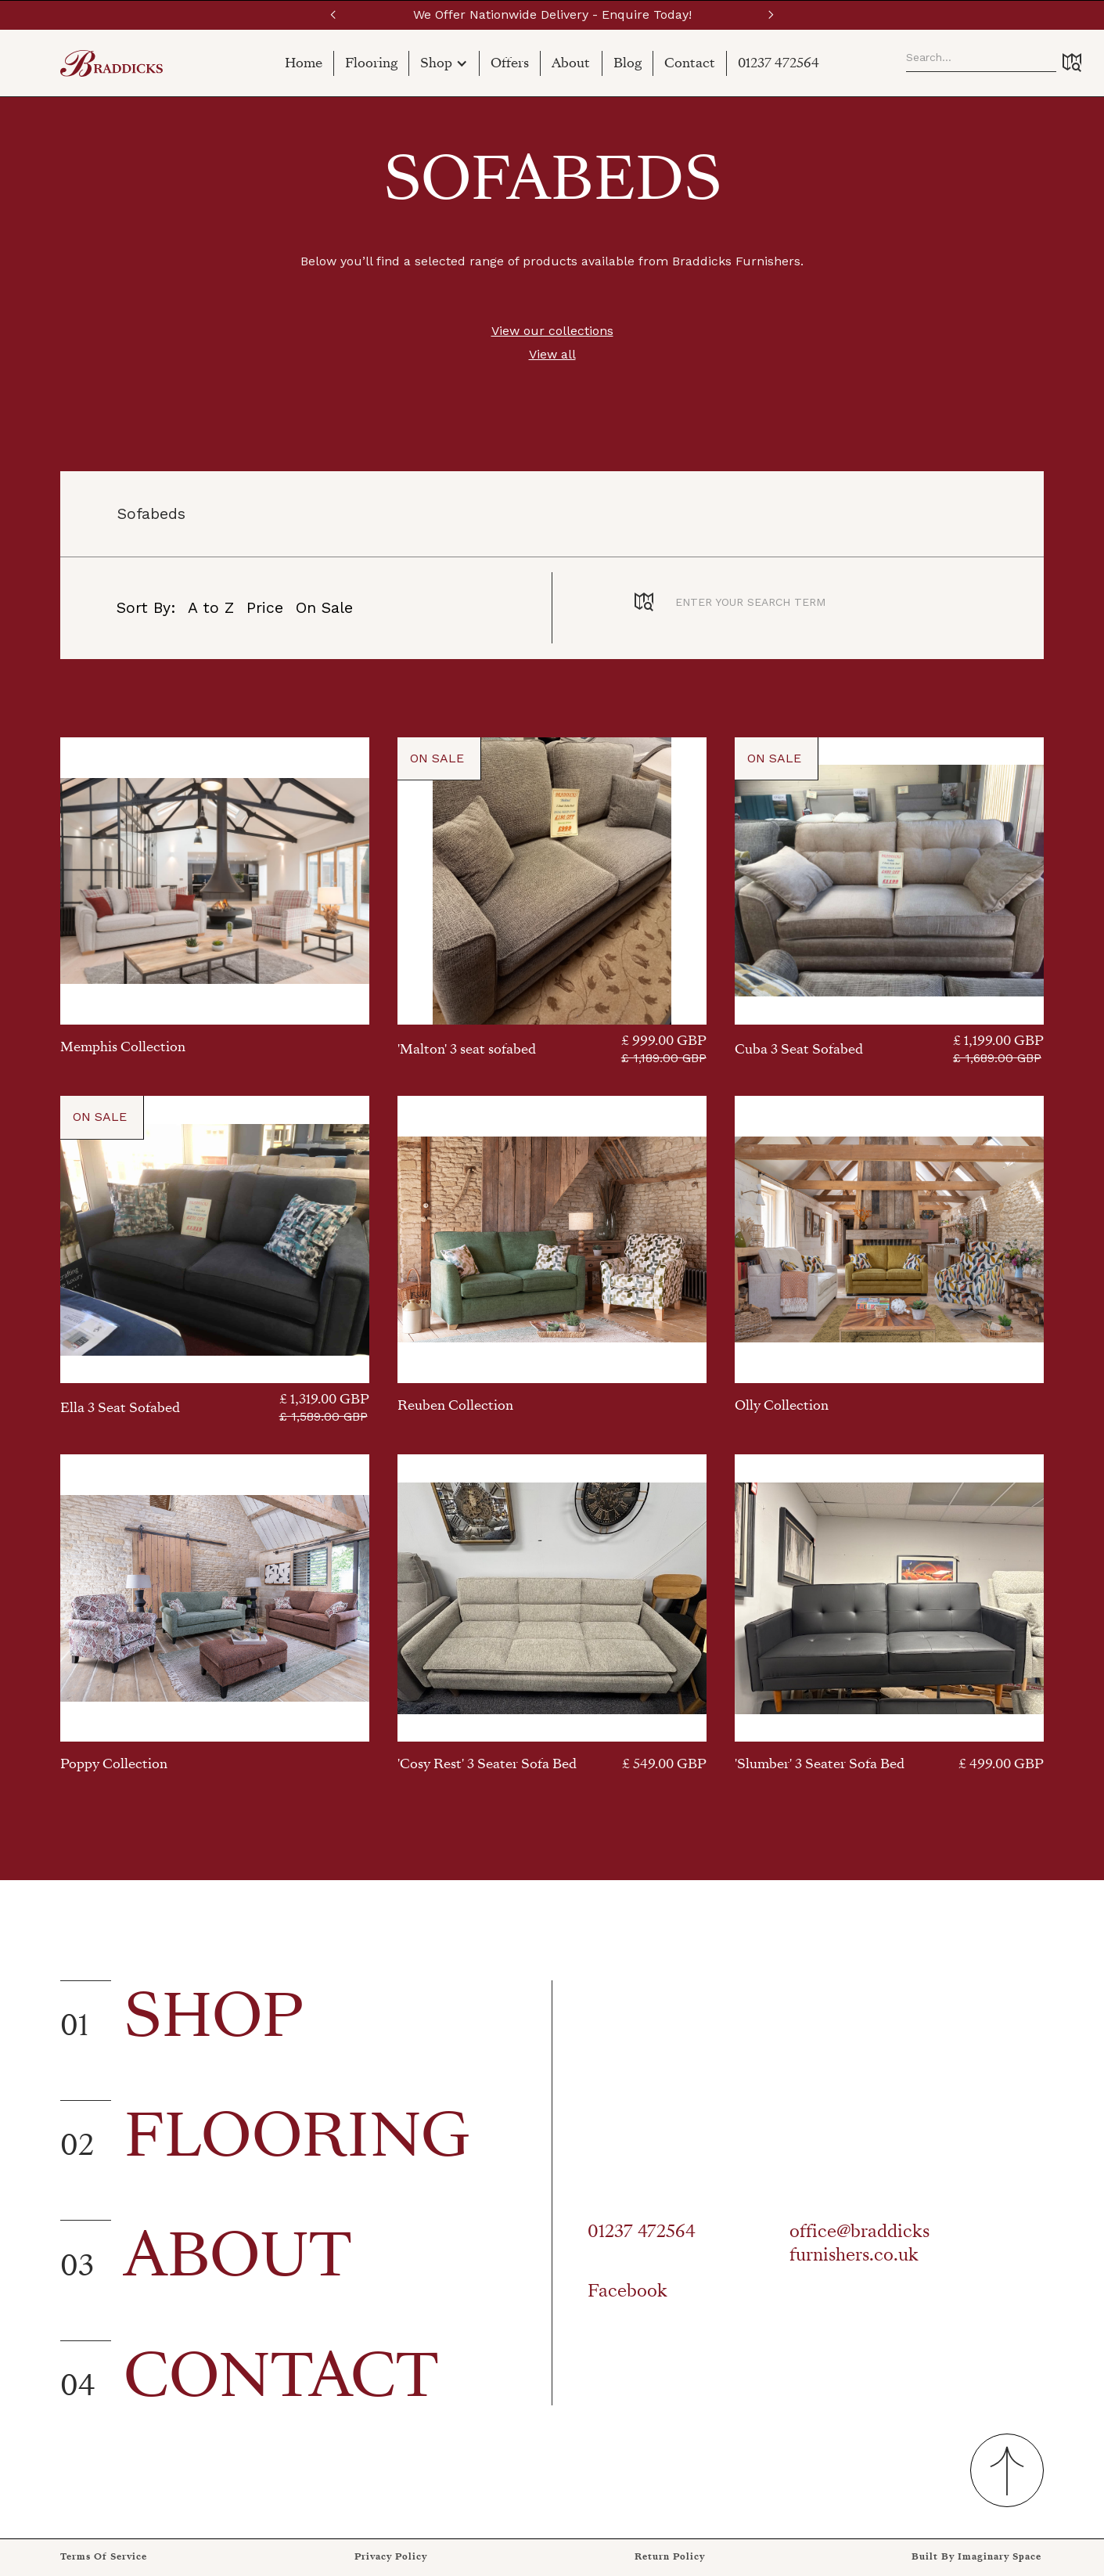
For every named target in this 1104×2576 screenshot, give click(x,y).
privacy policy (390, 2557)
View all (552, 354)
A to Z (211, 608)
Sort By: (146, 608)
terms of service (103, 2557)
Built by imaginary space (976, 2557)
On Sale (324, 608)
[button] (333, 14)
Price (264, 608)
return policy (670, 2557)
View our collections (552, 330)
